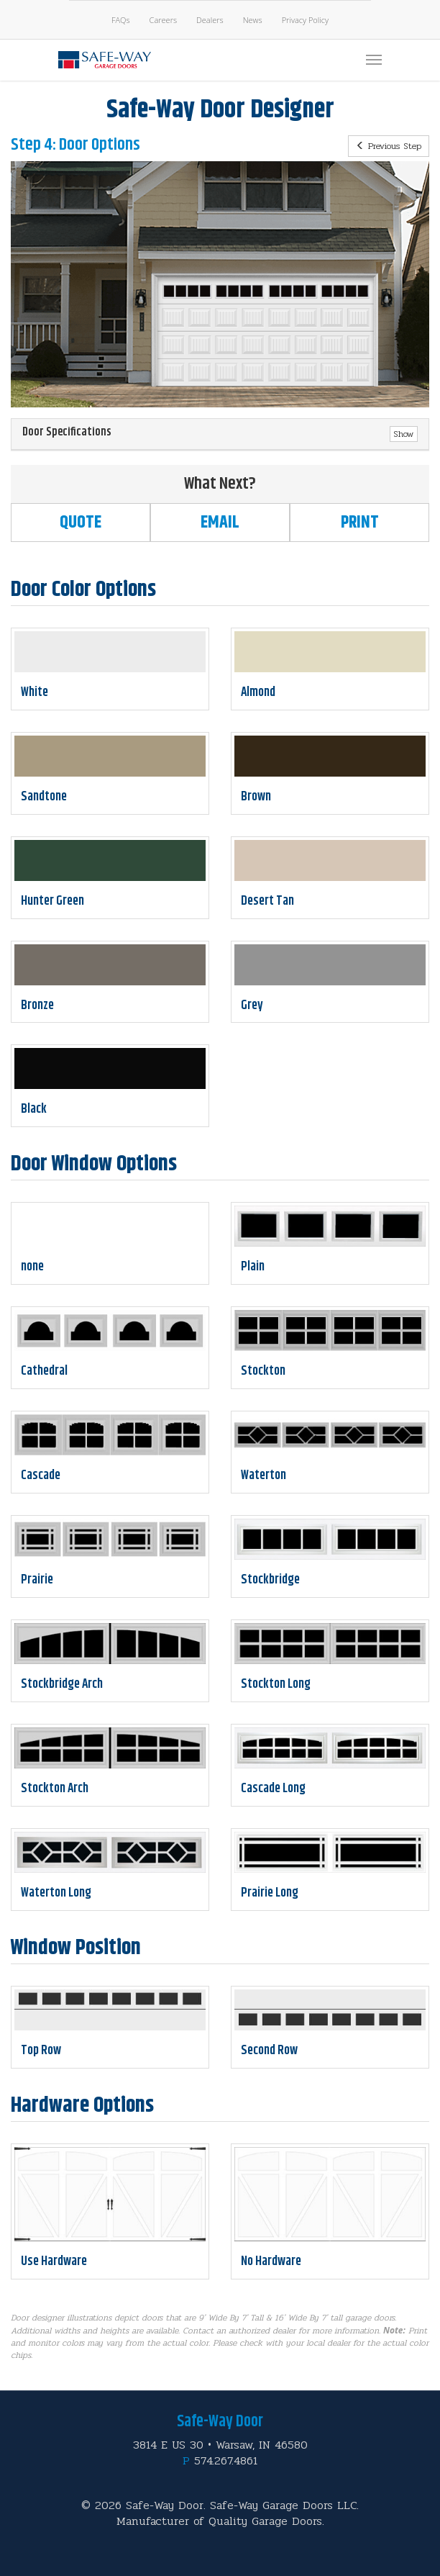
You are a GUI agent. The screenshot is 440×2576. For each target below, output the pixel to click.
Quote (80, 522)
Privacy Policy (305, 19)
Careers (163, 19)
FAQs (120, 19)
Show (403, 434)
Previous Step (388, 146)
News (252, 19)
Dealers (210, 19)
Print (360, 522)
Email (220, 522)
